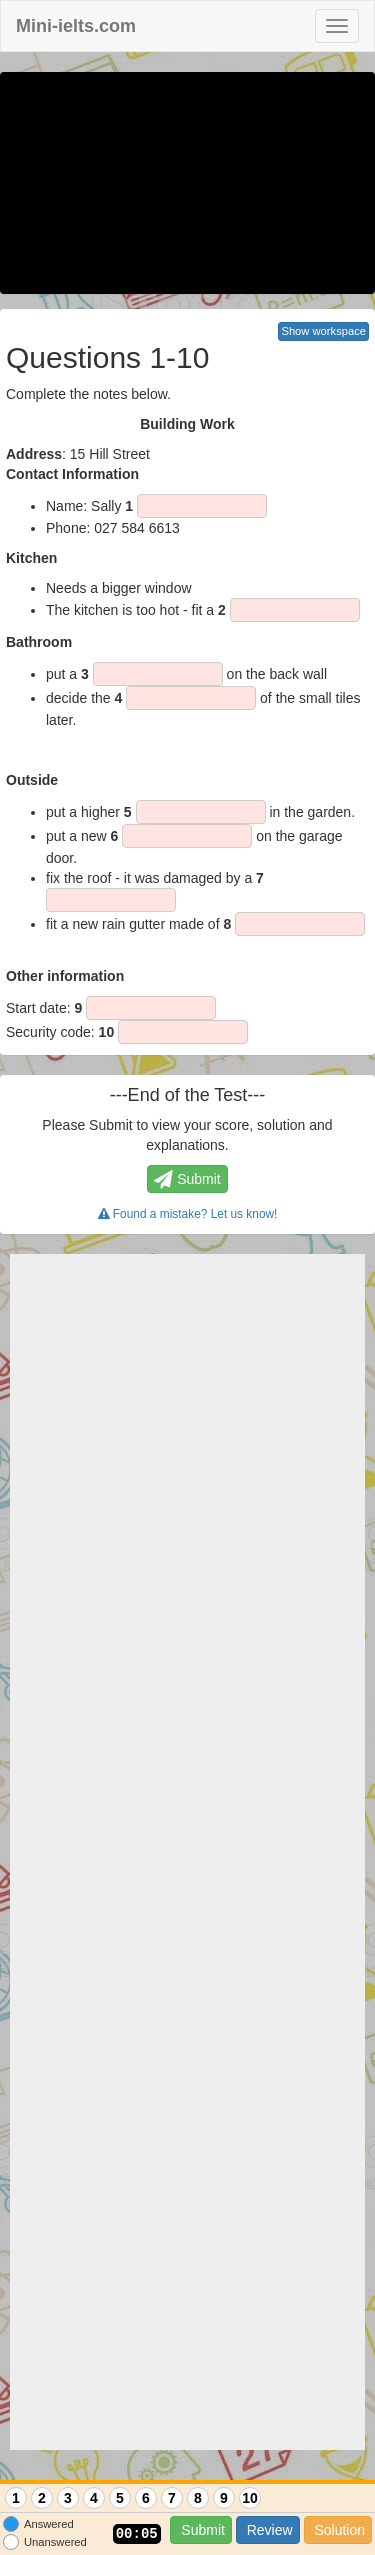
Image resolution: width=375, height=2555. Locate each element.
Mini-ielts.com (76, 26)
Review (268, 2530)
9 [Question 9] (224, 2498)
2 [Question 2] (42, 2498)
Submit (200, 2530)
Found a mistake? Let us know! (188, 1214)
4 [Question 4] (94, 2498)
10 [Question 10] (250, 2498)
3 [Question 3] (68, 2498)
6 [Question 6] (146, 2498)
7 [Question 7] (172, 2498)
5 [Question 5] (120, 2498)
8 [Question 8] (198, 2498)
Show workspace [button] (323, 331)
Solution (338, 2530)
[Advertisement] (187, 1852)
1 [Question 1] (16, 2498)
